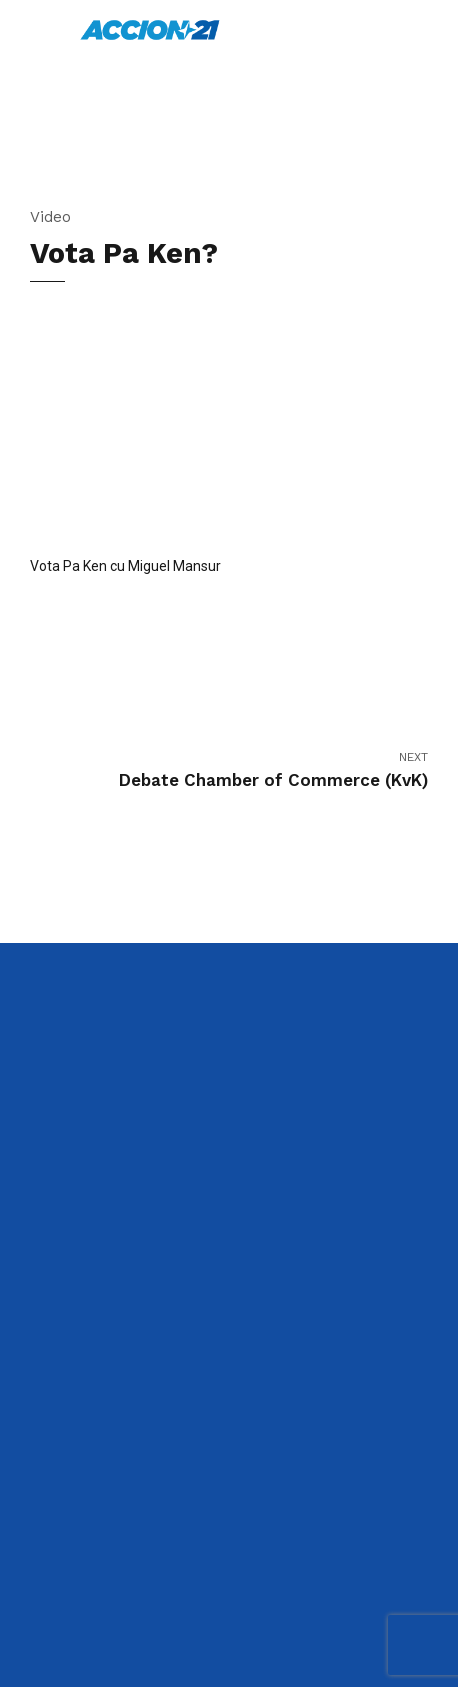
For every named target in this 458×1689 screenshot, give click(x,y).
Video (50, 217)
